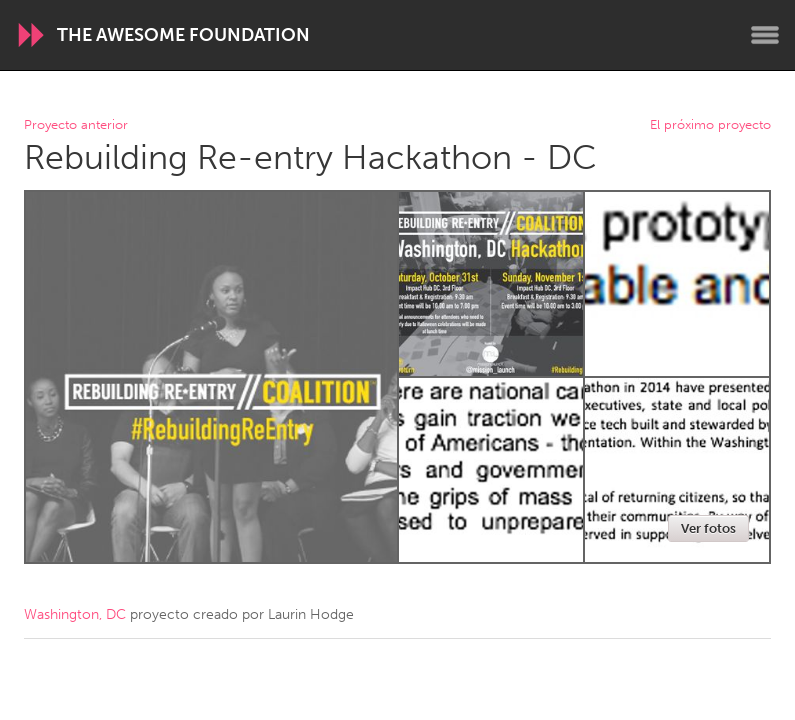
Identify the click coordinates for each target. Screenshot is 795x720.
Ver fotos (708, 528)
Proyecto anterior (76, 125)
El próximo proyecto (710, 125)
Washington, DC (75, 614)
